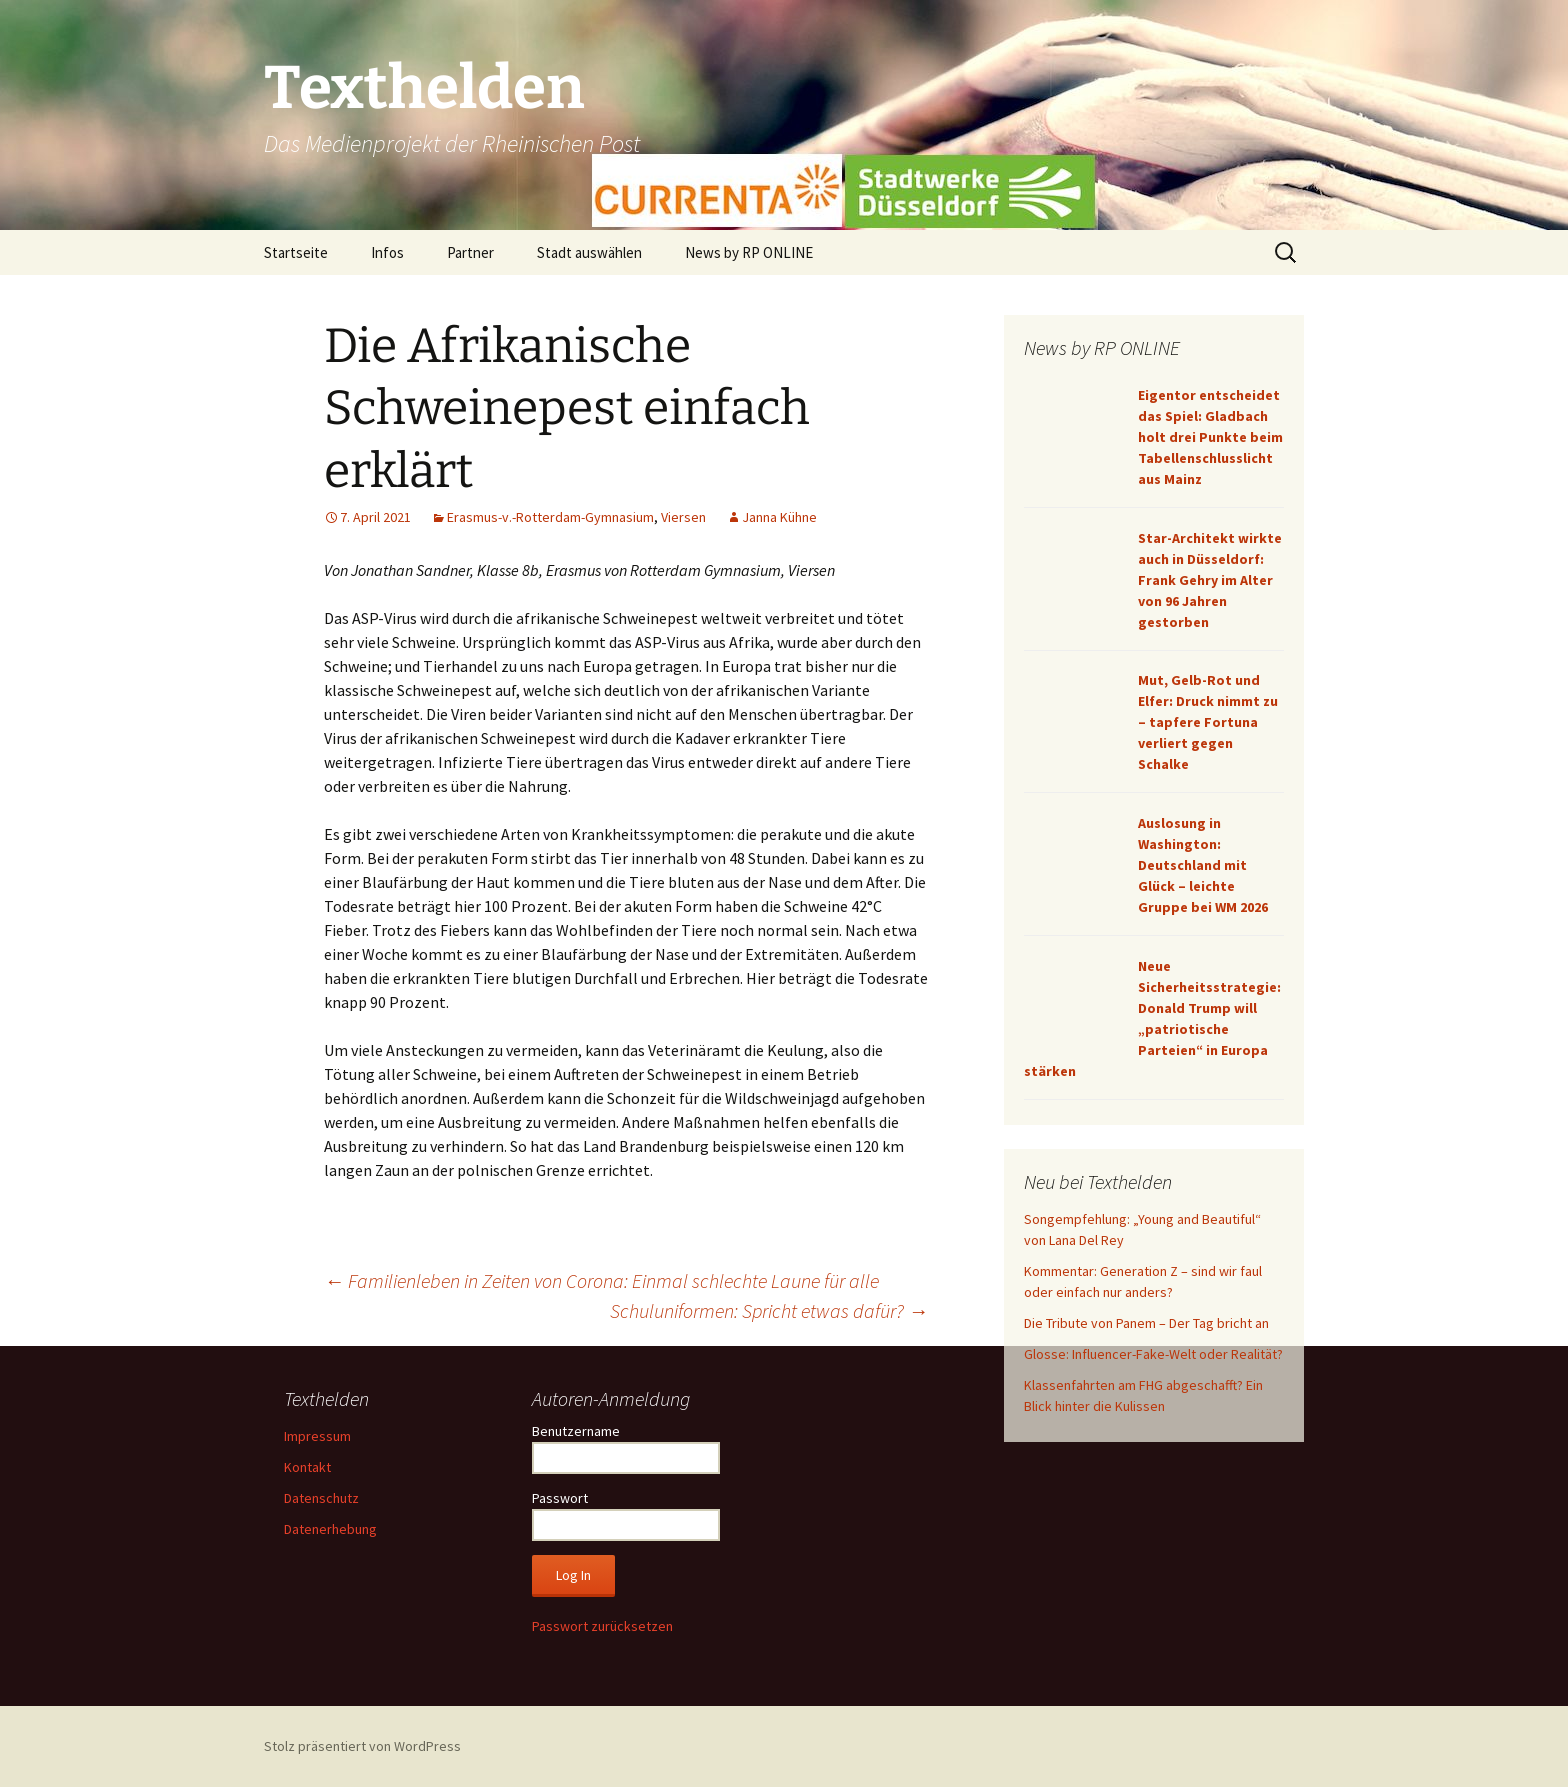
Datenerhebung (330, 1529)
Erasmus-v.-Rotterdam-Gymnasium (550, 517)
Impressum (317, 1436)
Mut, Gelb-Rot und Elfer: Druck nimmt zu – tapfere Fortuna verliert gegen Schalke (1208, 722)
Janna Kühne (779, 517)
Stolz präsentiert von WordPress (362, 1746)
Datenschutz (321, 1498)
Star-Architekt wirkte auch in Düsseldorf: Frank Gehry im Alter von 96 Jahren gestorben (1210, 580)
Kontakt (307, 1467)
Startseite (296, 252)
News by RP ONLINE (749, 252)
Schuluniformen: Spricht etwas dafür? (769, 1310)
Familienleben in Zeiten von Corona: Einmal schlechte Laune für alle (601, 1280)
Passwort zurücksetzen (602, 1626)
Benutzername (576, 1431)
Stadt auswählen (589, 252)
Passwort (560, 1498)
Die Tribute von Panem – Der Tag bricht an (1146, 1323)
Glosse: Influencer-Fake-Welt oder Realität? (1153, 1354)
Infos (387, 252)
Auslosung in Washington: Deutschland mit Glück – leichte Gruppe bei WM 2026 (1203, 865)
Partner (470, 252)
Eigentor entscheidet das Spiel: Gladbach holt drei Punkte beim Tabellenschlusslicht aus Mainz (1210, 437)
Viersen (683, 517)
